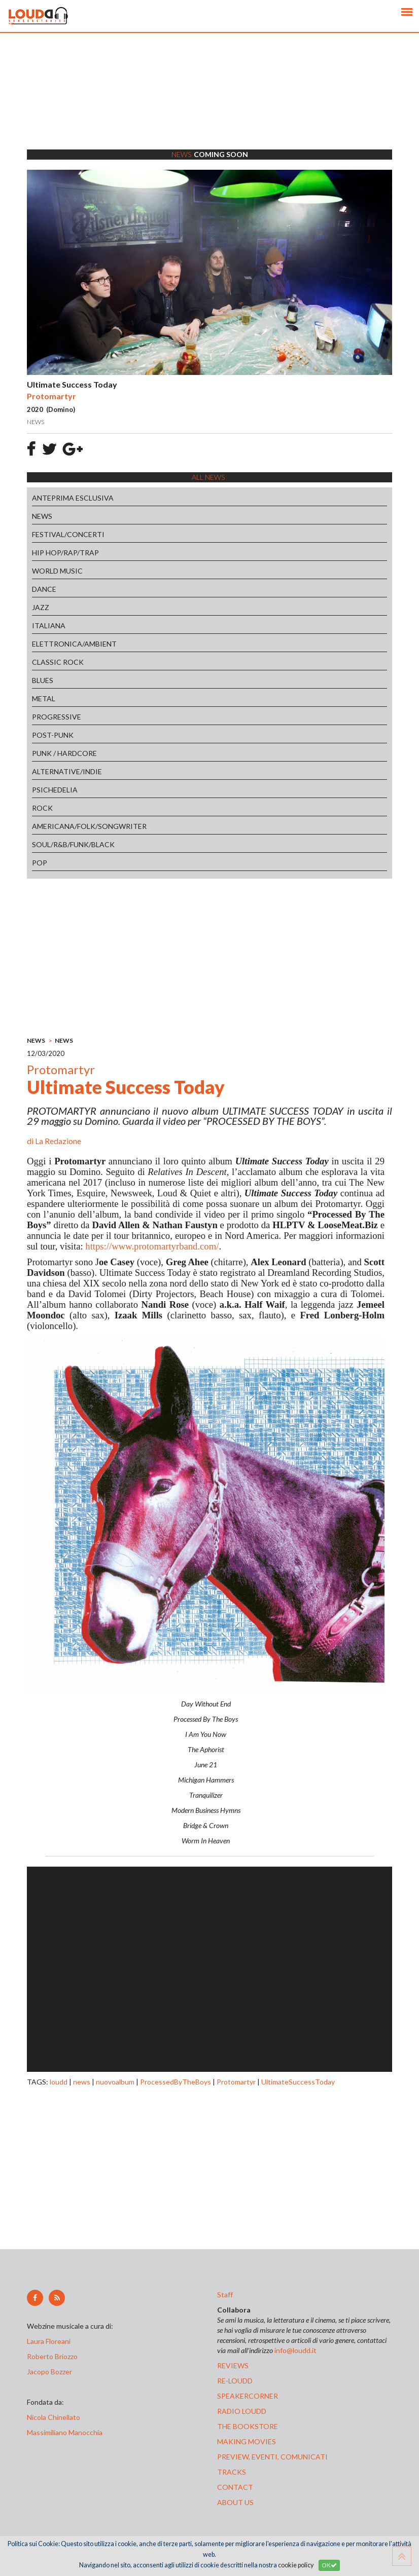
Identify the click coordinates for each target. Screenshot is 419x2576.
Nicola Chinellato (53, 2417)
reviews (233, 2365)
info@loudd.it (295, 2350)
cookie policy (295, 2565)
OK (329, 2565)
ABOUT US (235, 2502)
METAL (43, 698)
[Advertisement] (209, 104)
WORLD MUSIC (57, 570)
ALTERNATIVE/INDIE (67, 771)
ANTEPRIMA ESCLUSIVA (73, 498)
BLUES (42, 680)
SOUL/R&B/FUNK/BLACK (73, 844)
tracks (231, 2472)
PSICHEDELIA (55, 789)
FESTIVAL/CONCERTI (68, 534)
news (81, 2081)
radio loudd (241, 2411)
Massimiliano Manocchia (64, 2432)
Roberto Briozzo (52, 2356)
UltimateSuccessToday (298, 2081)
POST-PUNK (53, 735)
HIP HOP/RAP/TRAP (65, 552)
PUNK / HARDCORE (64, 753)
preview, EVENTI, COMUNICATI (272, 2456)
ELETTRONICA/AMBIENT (74, 643)
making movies (246, 2441)
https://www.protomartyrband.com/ (152, 1246)
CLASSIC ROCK (58, 662)
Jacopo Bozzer (49, 2371)
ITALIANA (48, 625)
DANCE (44, 589)
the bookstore (247, 2426)
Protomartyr (236, 2081)
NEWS (42, 516)
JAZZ (40, 607)
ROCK (42, 808)
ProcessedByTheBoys (175, 2081)
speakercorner (247, 2396)
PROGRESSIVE (56, 716)
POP (39, 862)
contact (235, 2487)
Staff (225, 2294)
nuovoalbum (115, 2081)
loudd (58, 2081)
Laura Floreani (50, 2341)
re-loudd (235, 2380)
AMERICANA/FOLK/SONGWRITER (89, 826)
